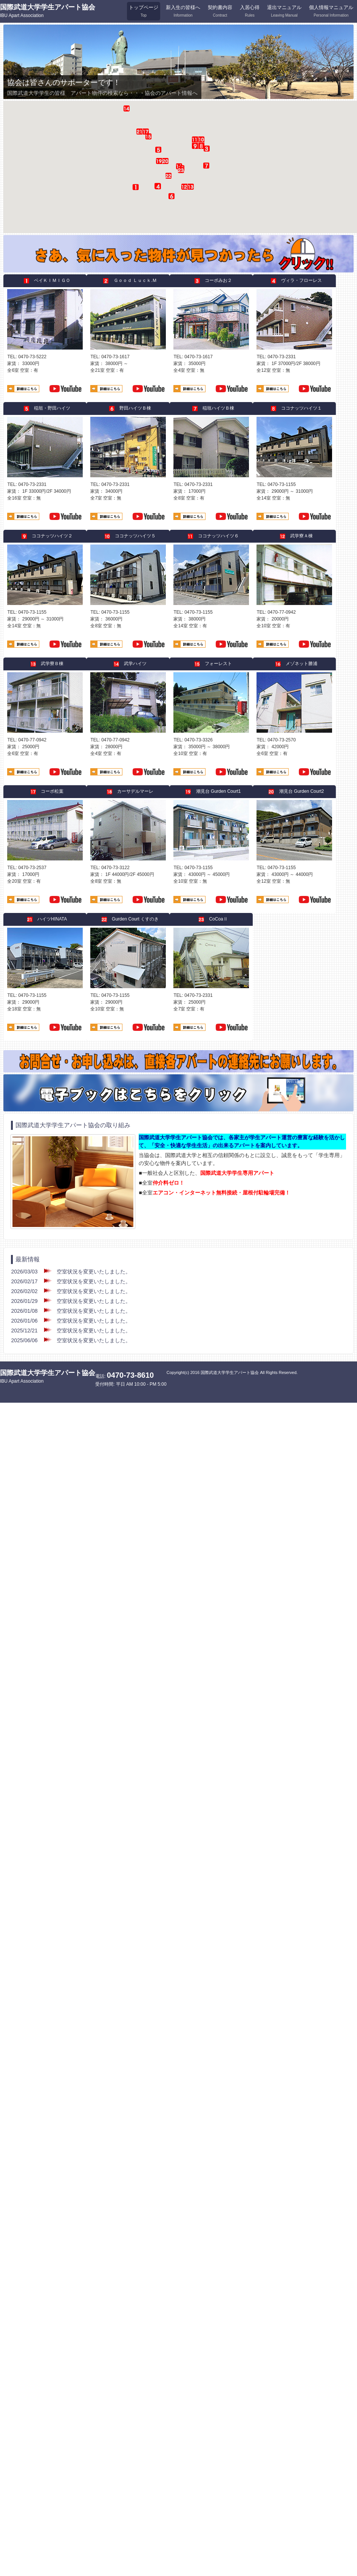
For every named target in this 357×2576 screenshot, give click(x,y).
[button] (180, 162)
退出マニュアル (284, 11)
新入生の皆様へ (183, 11)
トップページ (143, 11)
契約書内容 (220, 11)
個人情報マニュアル (331, 11)
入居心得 (250, 11)
